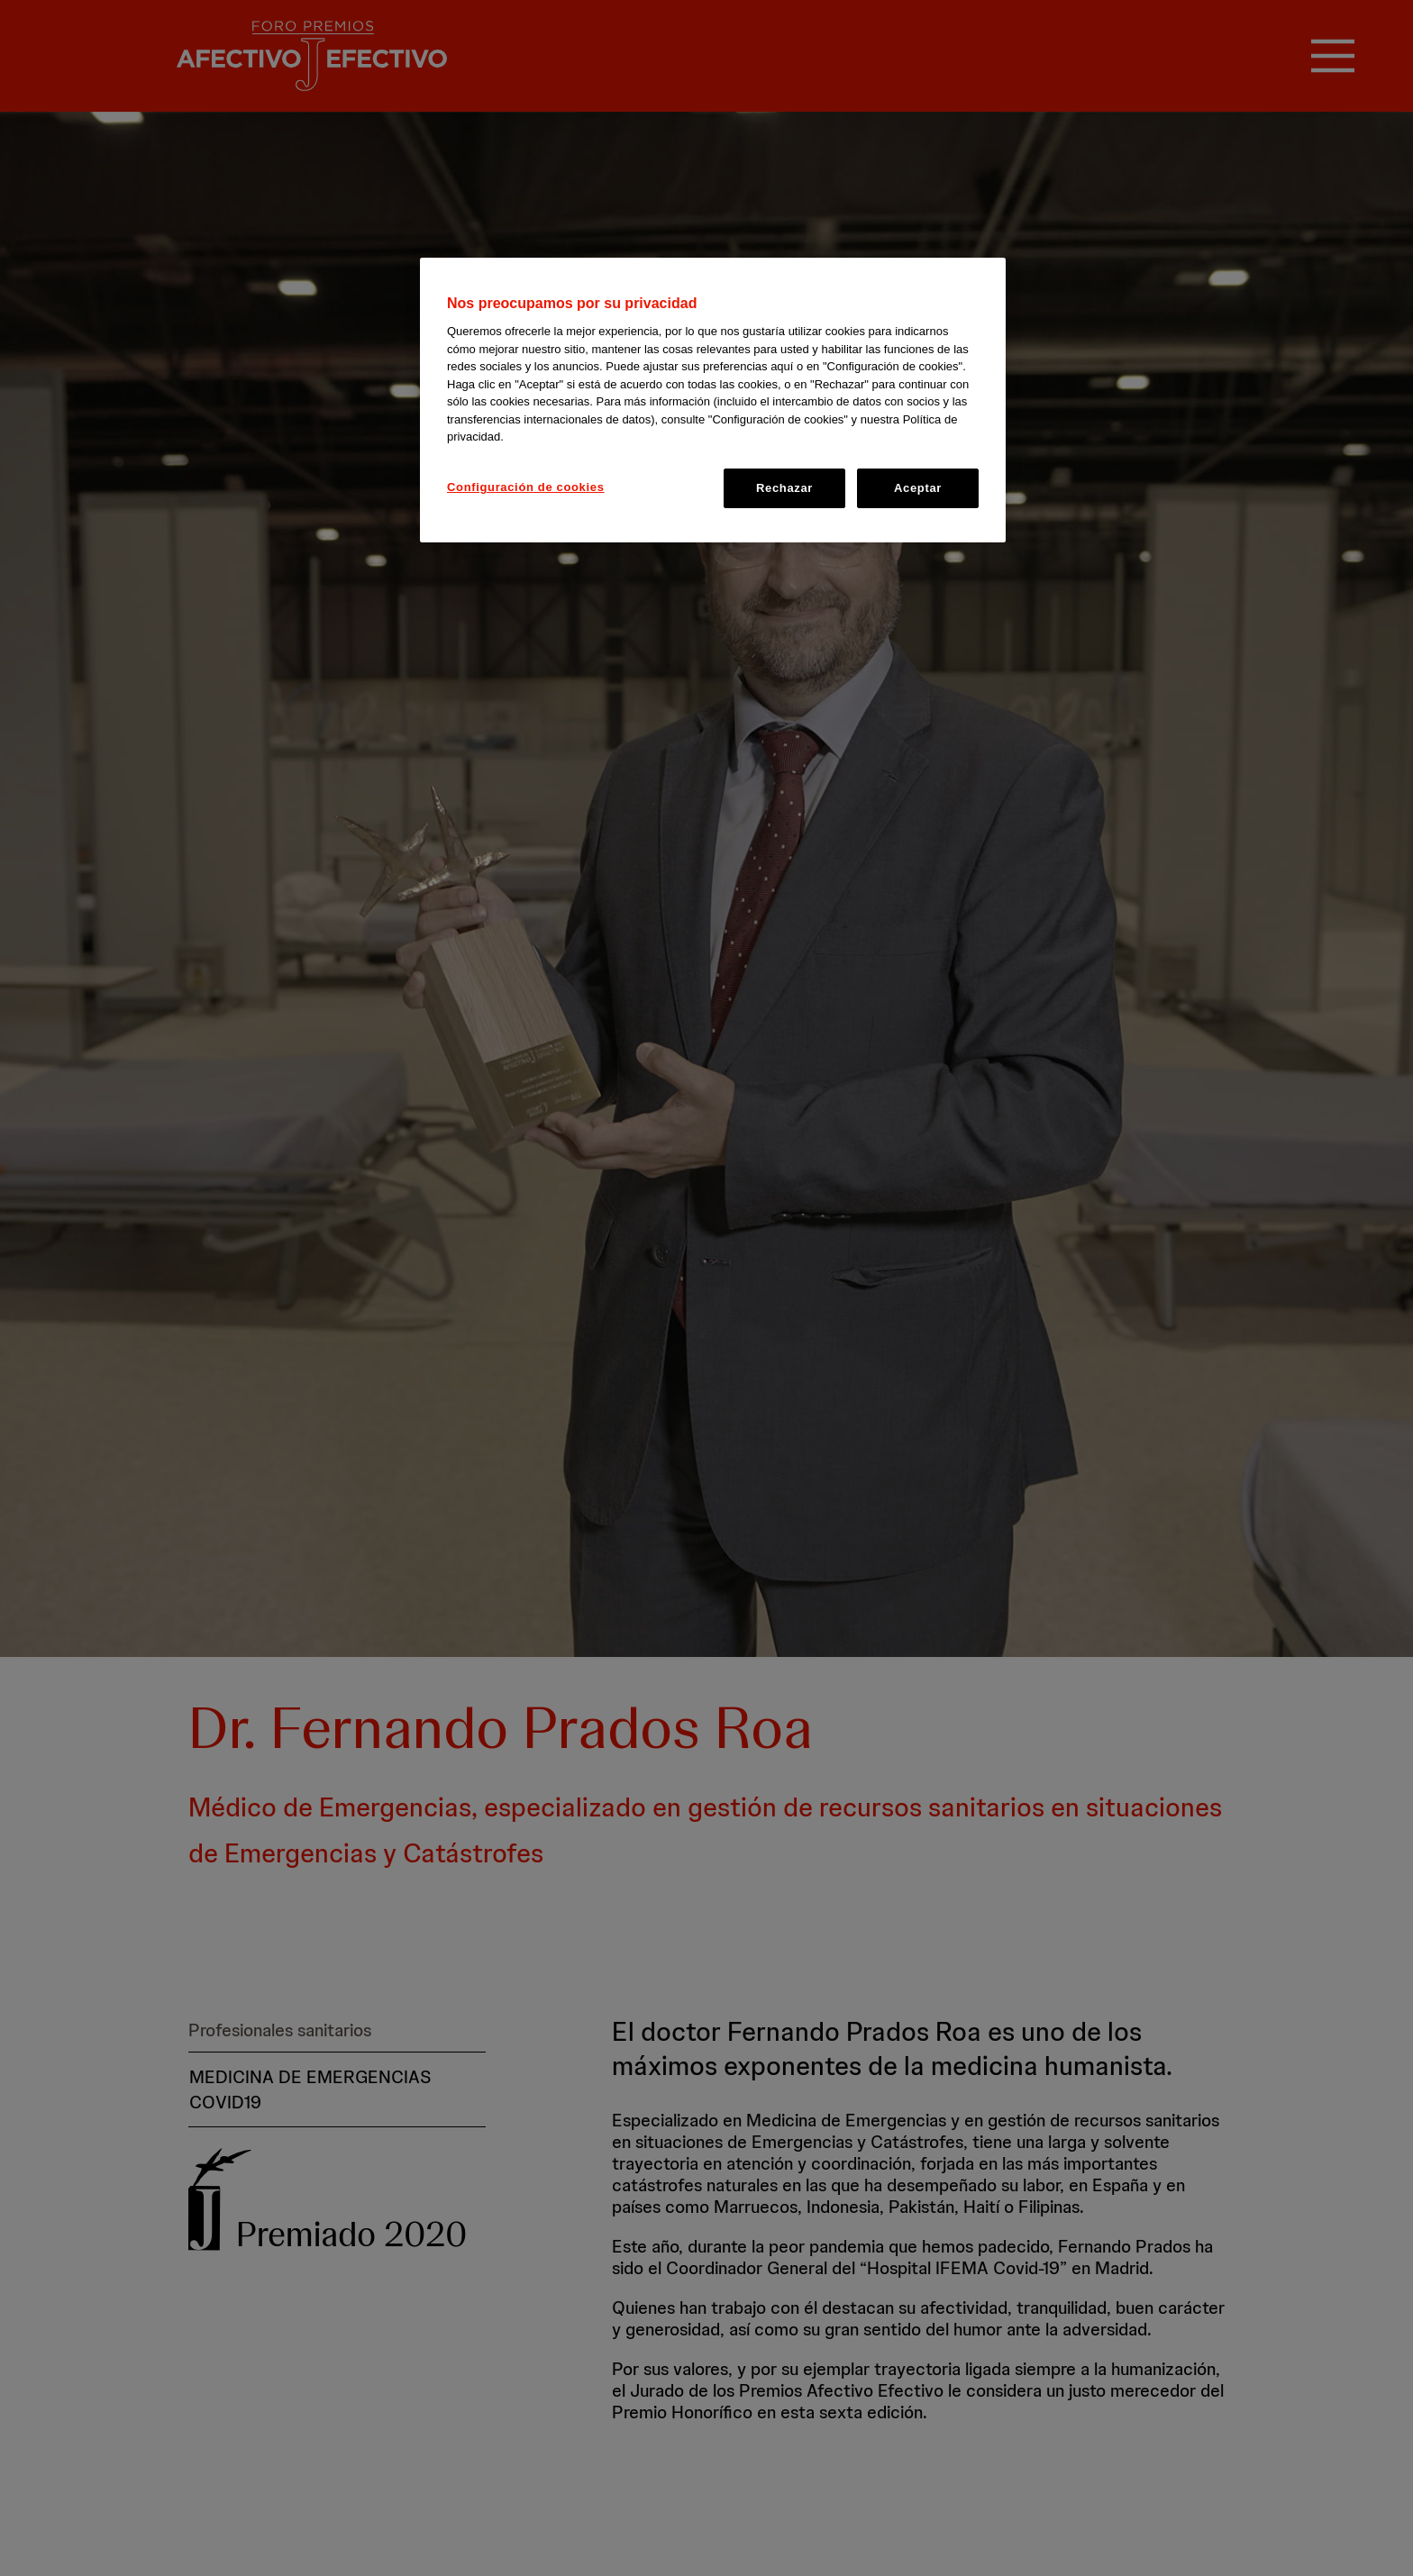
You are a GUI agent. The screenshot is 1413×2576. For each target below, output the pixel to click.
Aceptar (918, 488)
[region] (713, 400)
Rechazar (784, 488)
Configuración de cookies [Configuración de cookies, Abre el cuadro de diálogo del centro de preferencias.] (526, 487)
